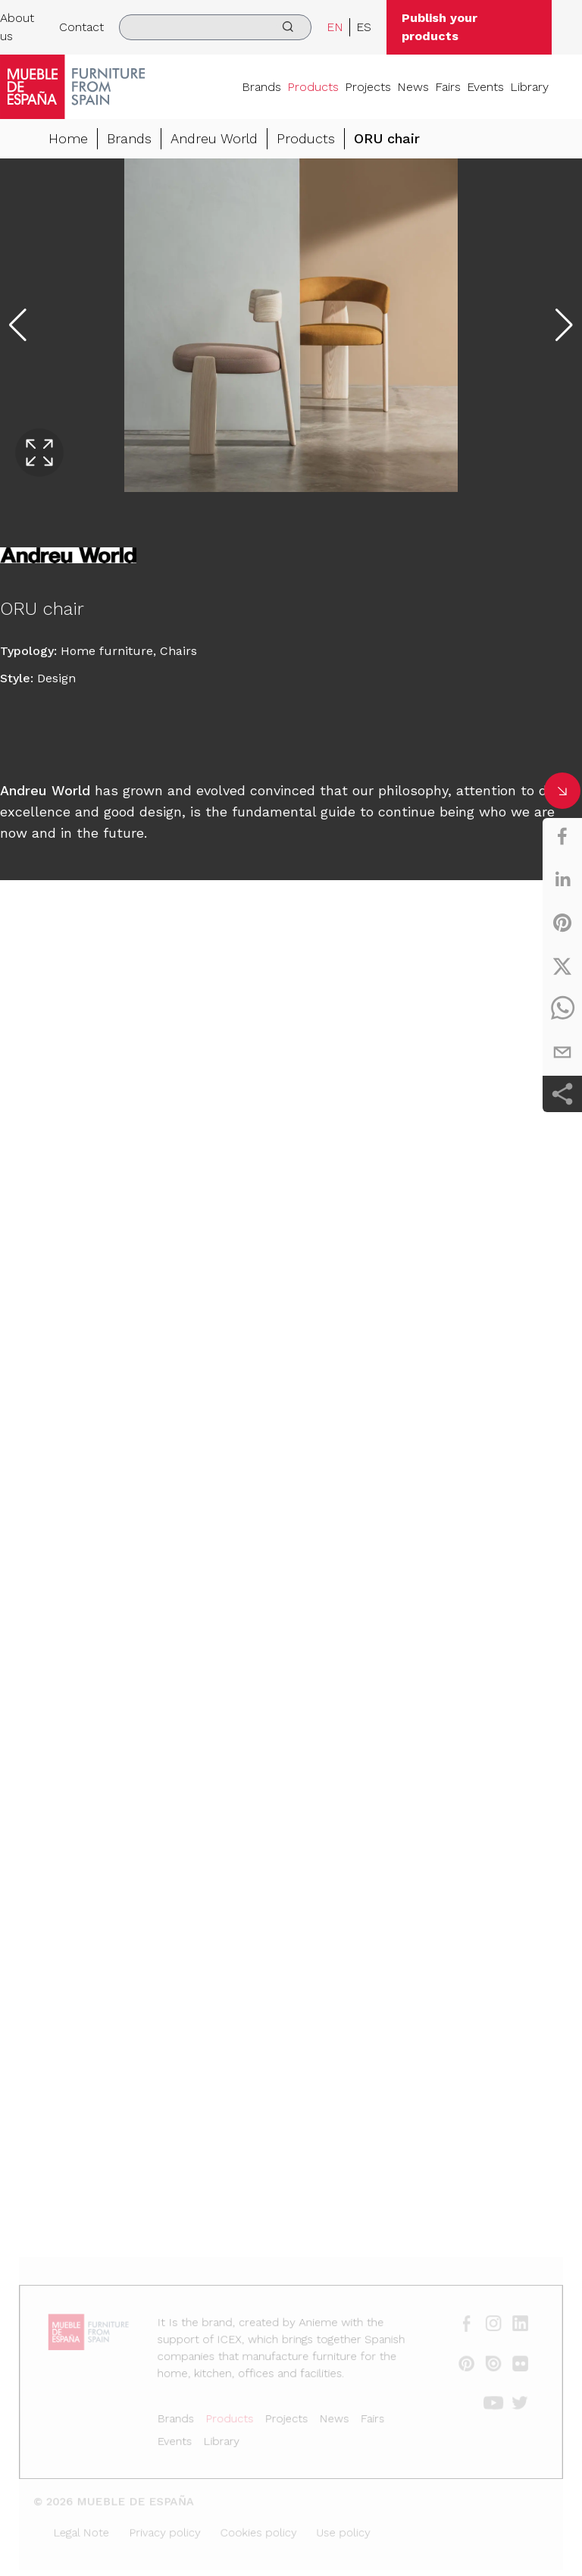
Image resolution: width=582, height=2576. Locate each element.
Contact (81, 27)
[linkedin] (562, 879)
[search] (215, 27)
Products (313, 87)
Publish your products (439, 27)
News (413, 87)
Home (68, 138)
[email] (562, 1052)
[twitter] (562, 966)
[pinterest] (562, 922)
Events (485, 87)
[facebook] (562, 836)
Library (529, 87)
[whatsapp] (562, 1009)
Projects (368, 87)
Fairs (448, 87)
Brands (261, 87)
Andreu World (214, 138)
